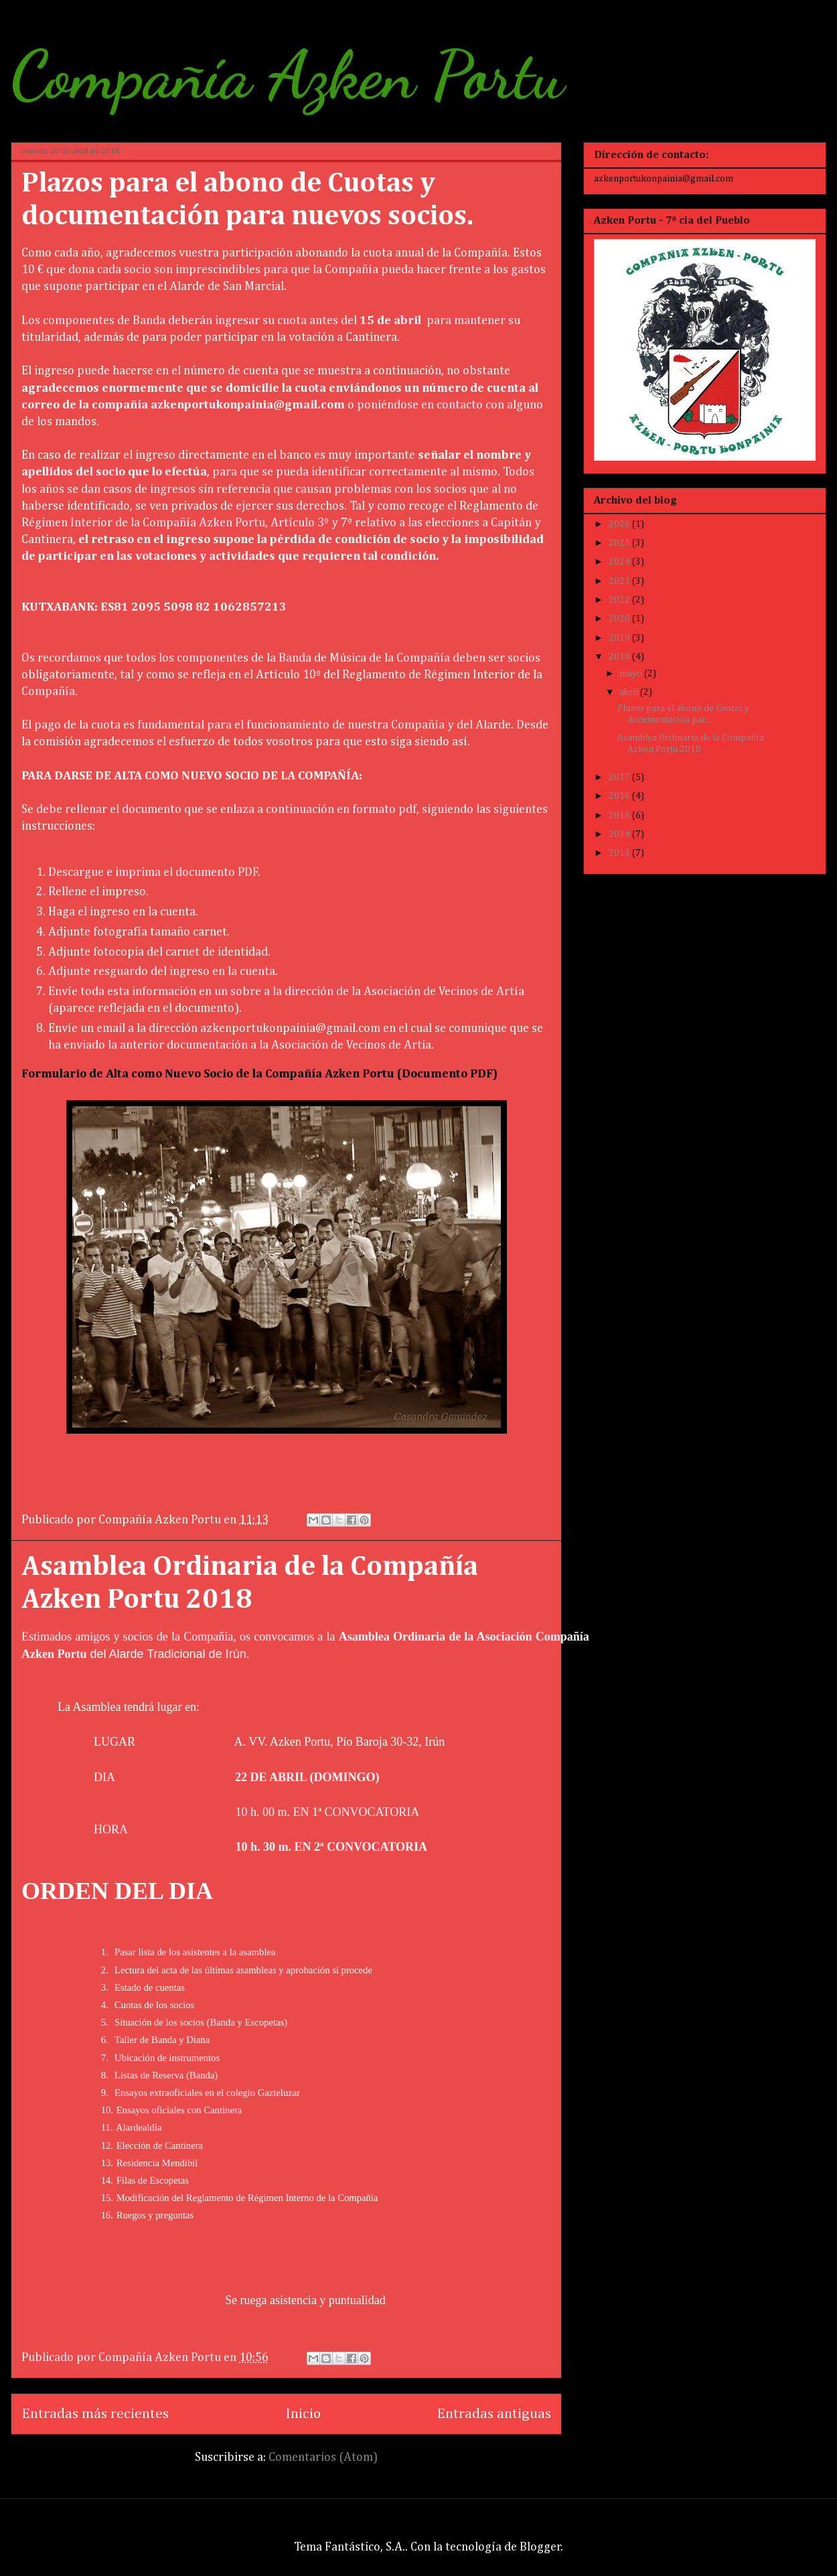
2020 (620, 618)
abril (629, 692)
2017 (620, 777)
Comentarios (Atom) (323, 2457)
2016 (620, 796)
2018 (620, 657)
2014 (620, 834)
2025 (620, 543)
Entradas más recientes (95, 2414)
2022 (620, 600)
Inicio (303, 2414)
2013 (620, 853)
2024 (620, 561)
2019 (620, 638)
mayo (631, 673)
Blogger (540, 2547)
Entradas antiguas (494, 2414)
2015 (620, 815)
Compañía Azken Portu (287, 75)
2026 (620, 524)
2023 (620, 581)
